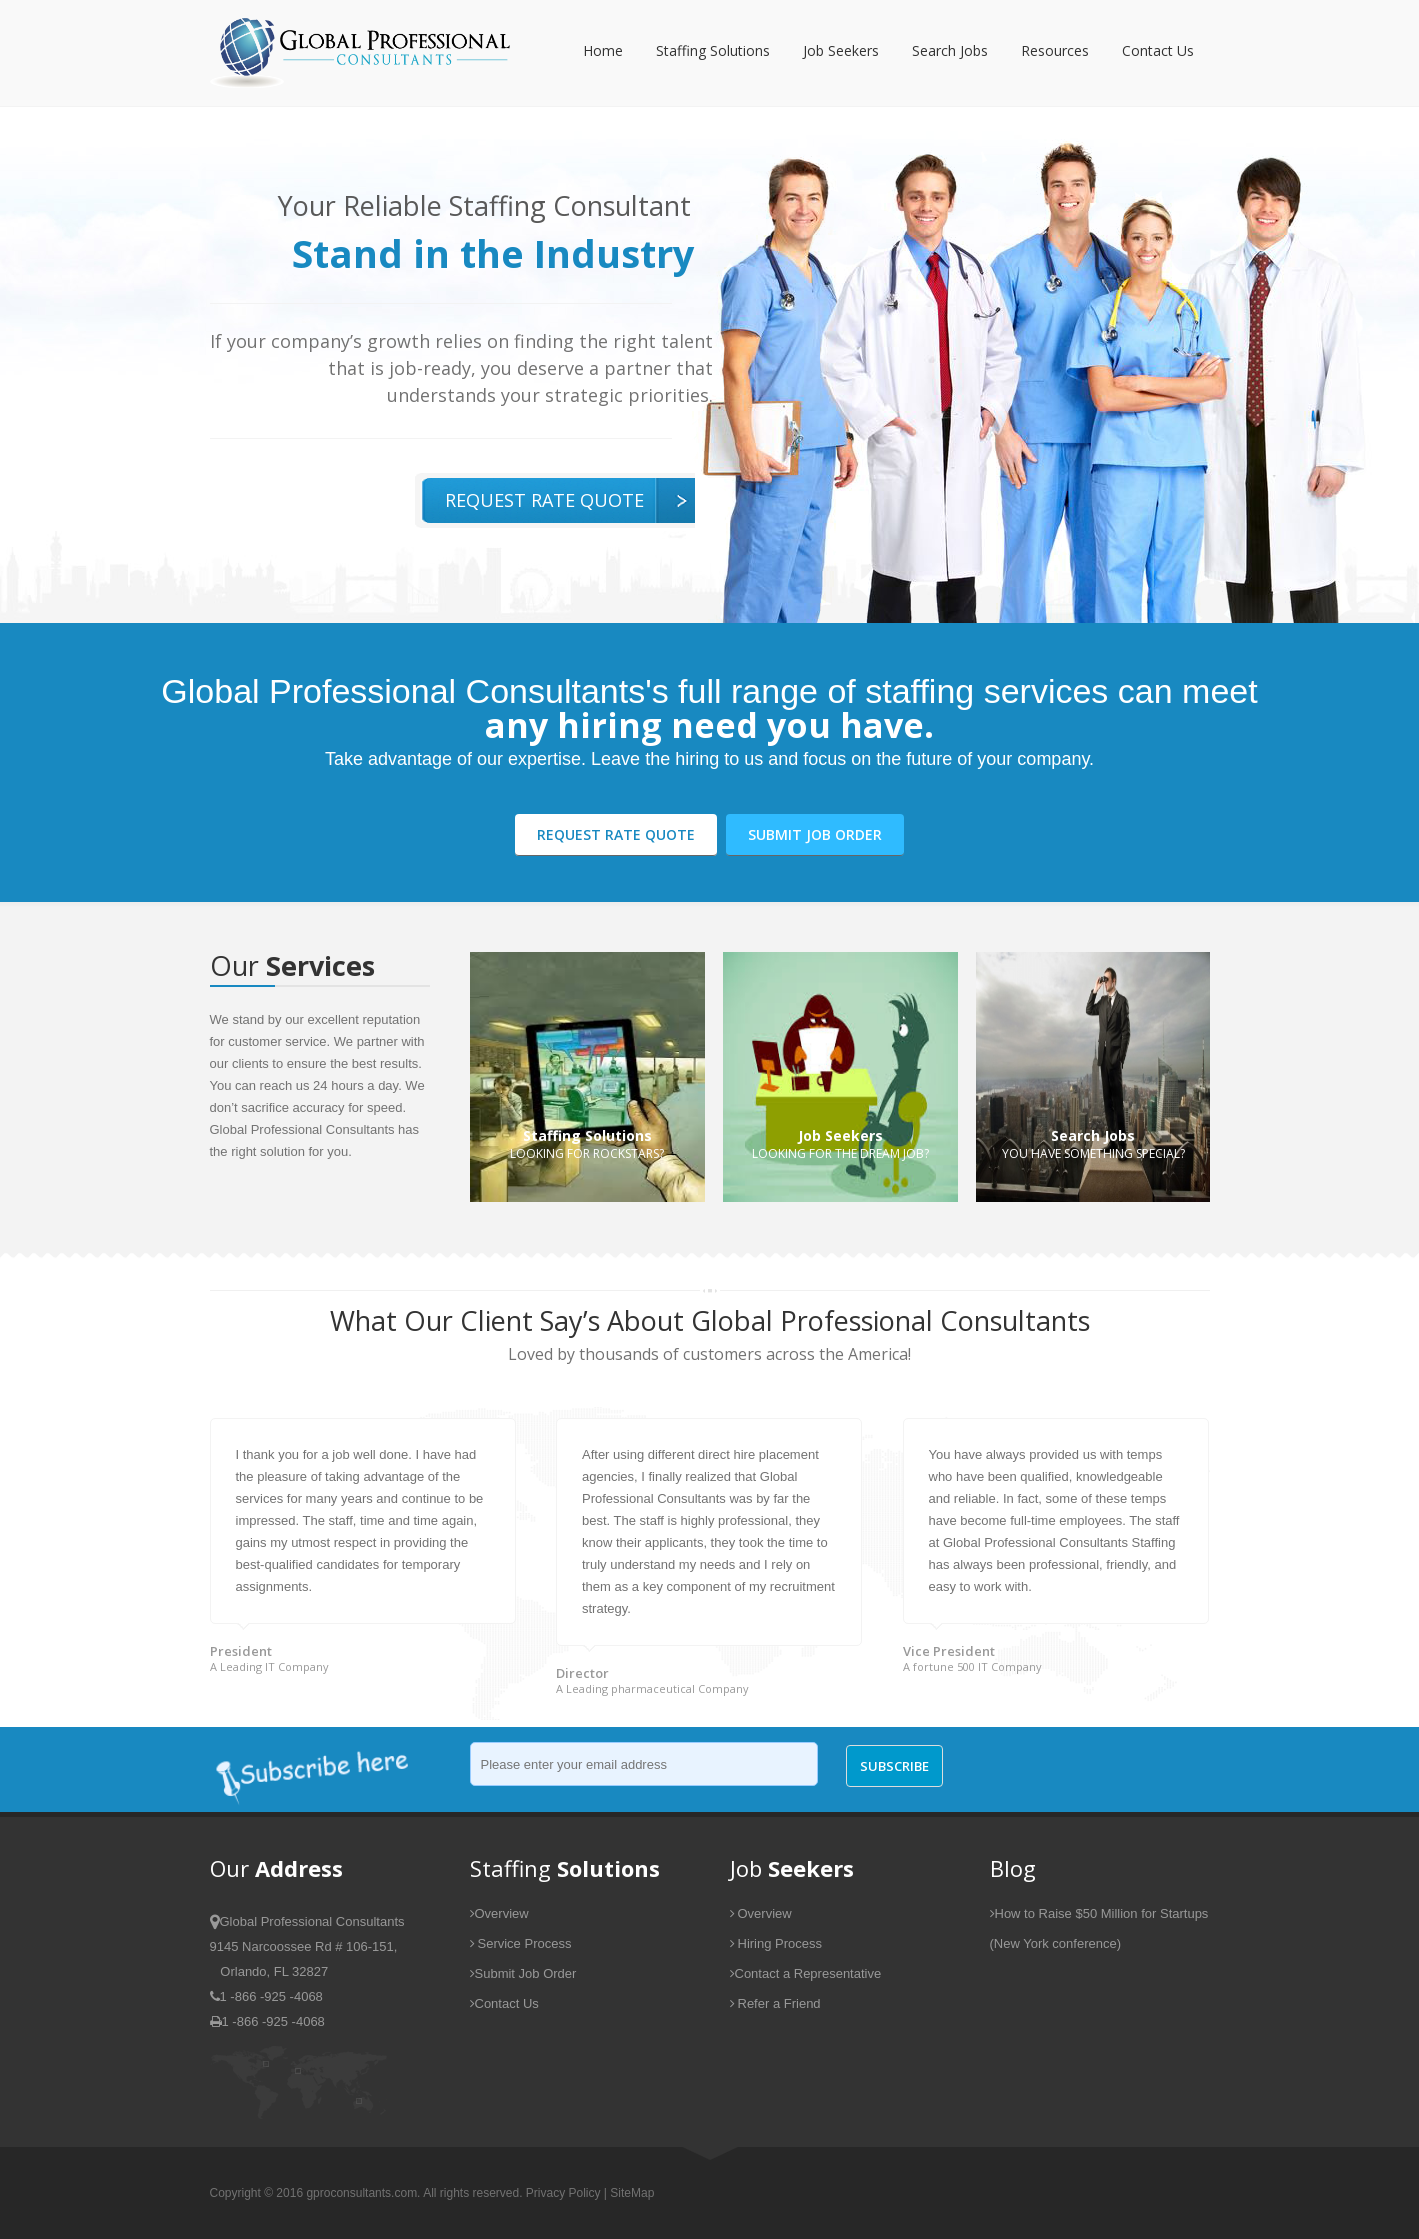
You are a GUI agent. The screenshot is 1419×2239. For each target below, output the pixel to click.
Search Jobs (950, 50)
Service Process (521, 1943)
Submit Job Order (815, 834)
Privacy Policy (563, 2193)
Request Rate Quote (544, 500)
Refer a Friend (775, 2003)
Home (603, 50)
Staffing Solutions (713, 50)
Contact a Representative (806, 1973)
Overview (499, 1913)
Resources (1055, 50)
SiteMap (632, 2193)
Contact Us (1158, 50)
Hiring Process (776, 1943)
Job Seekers (841, 50)
